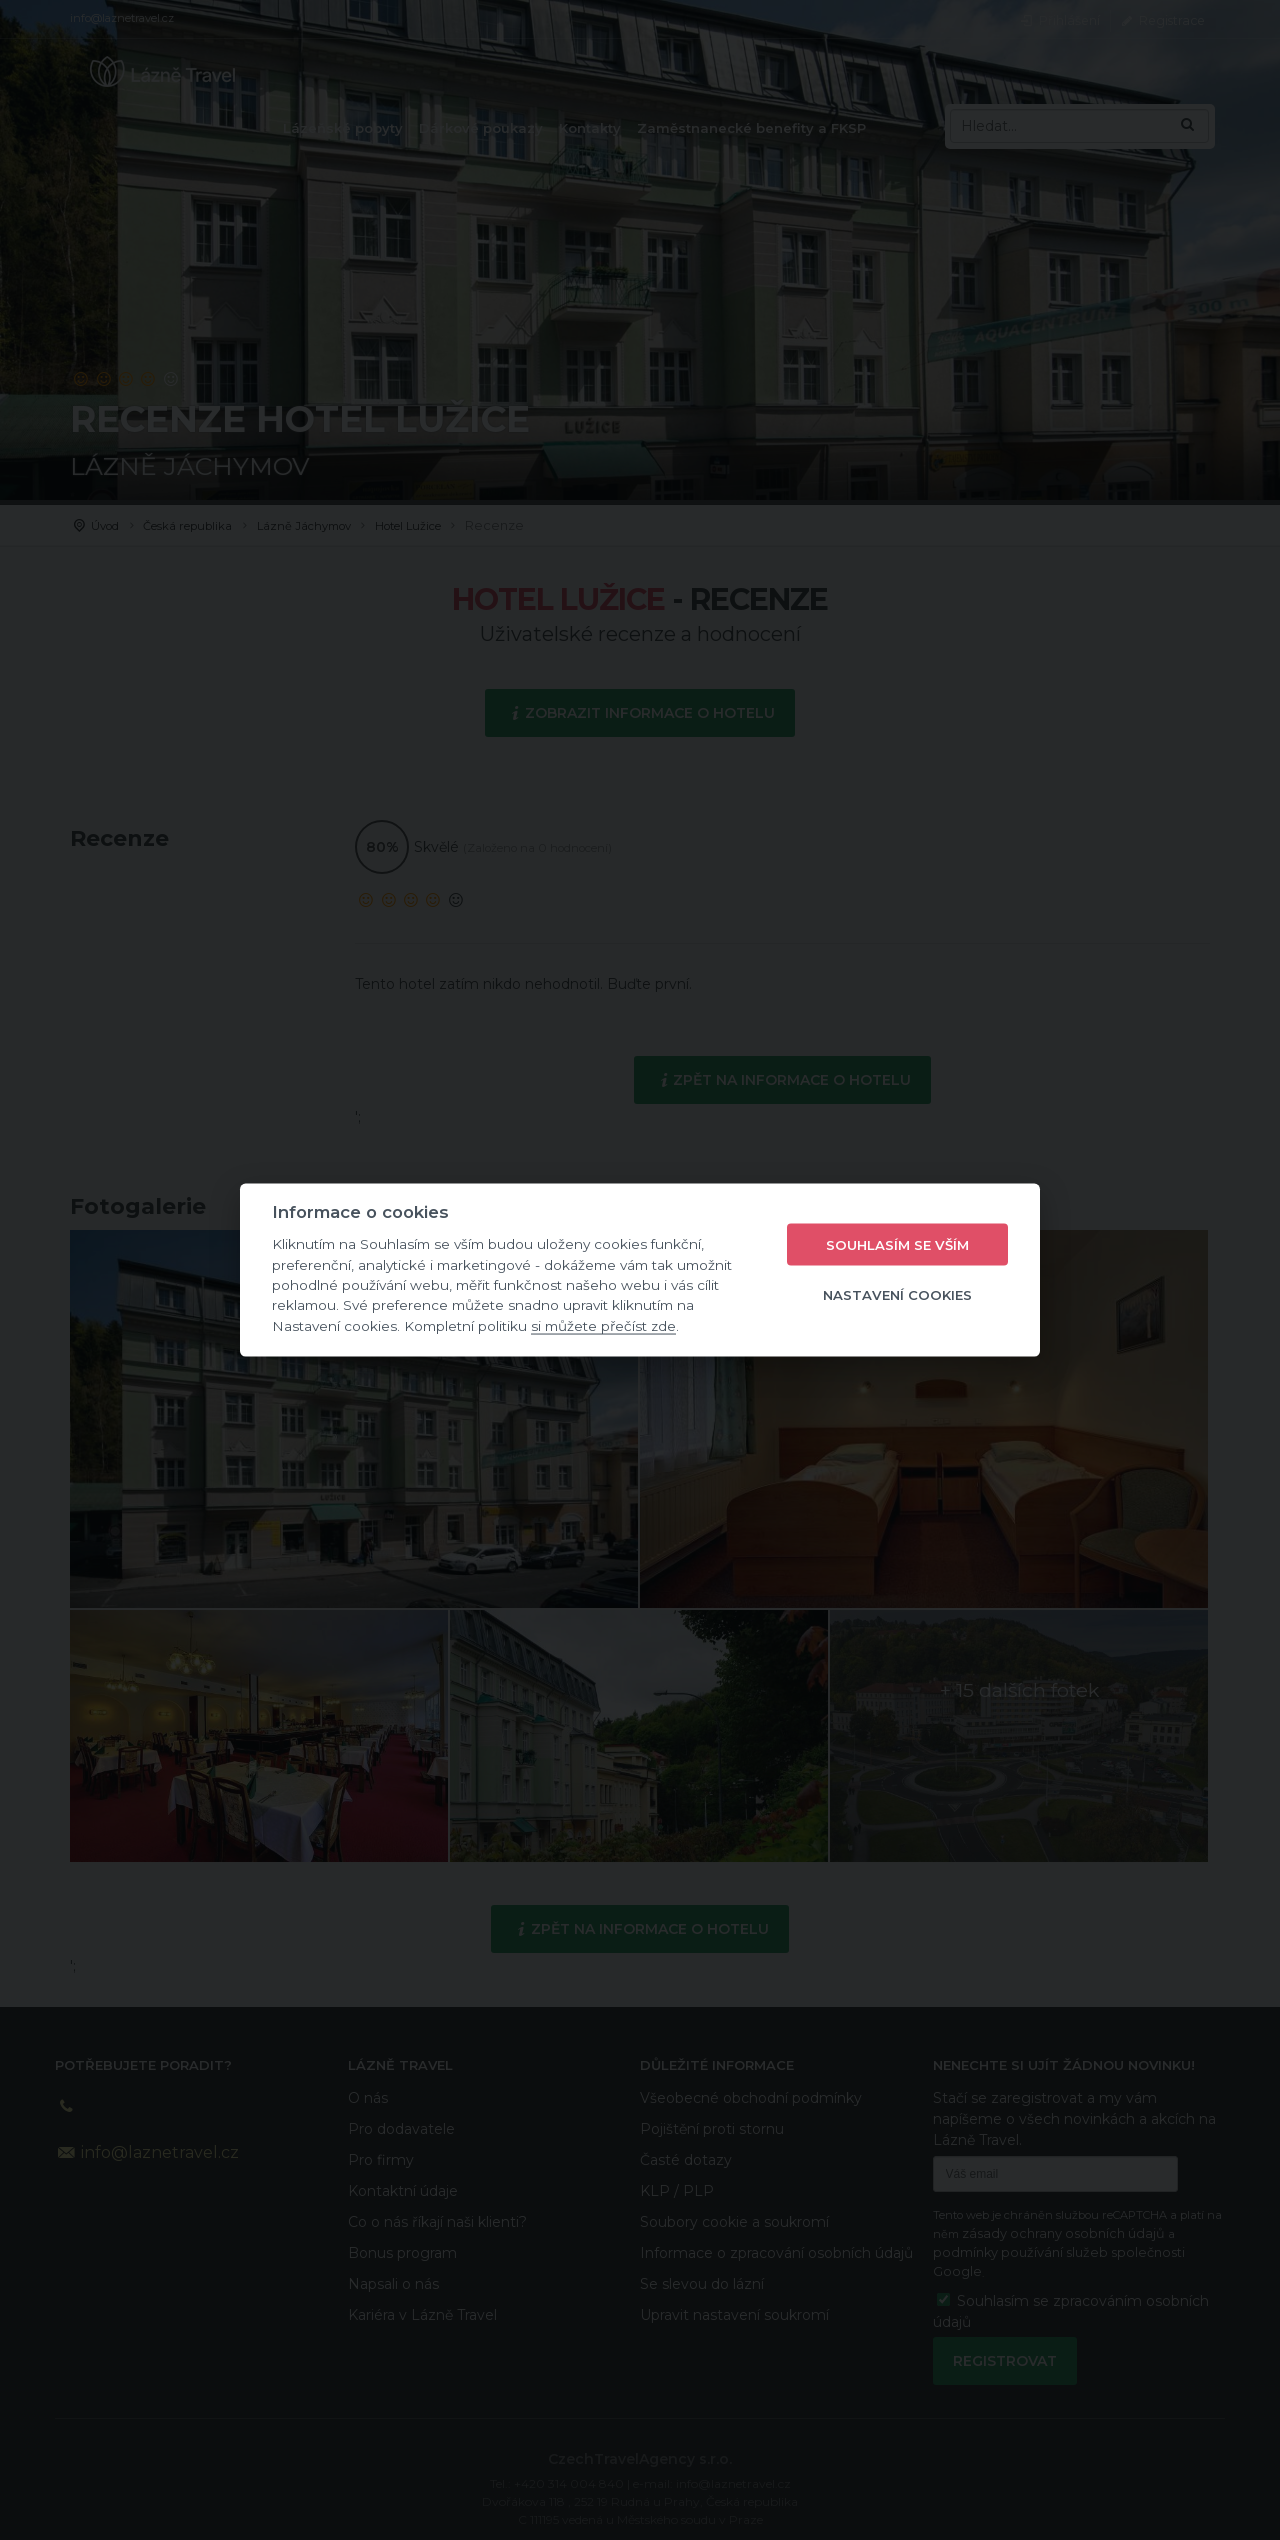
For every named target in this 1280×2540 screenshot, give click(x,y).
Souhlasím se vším (897, 1244)
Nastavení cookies (897, 1294)
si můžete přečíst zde (603, 1325)
